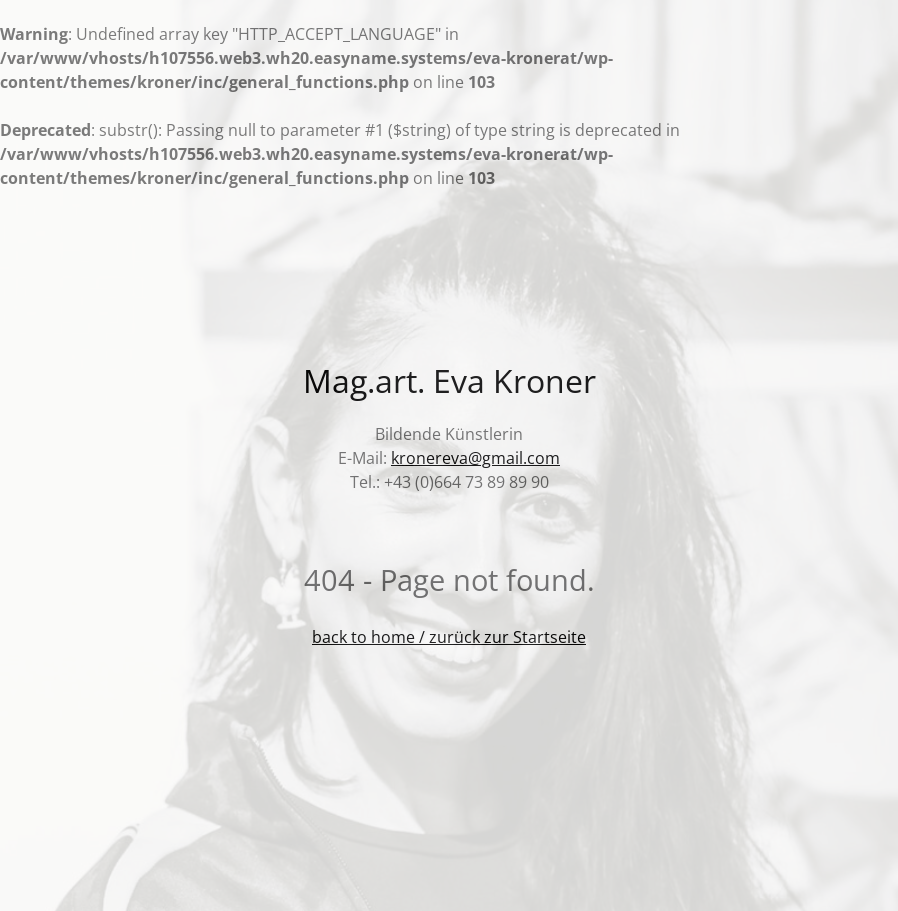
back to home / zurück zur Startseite (449, 637)
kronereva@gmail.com (475, 458)
